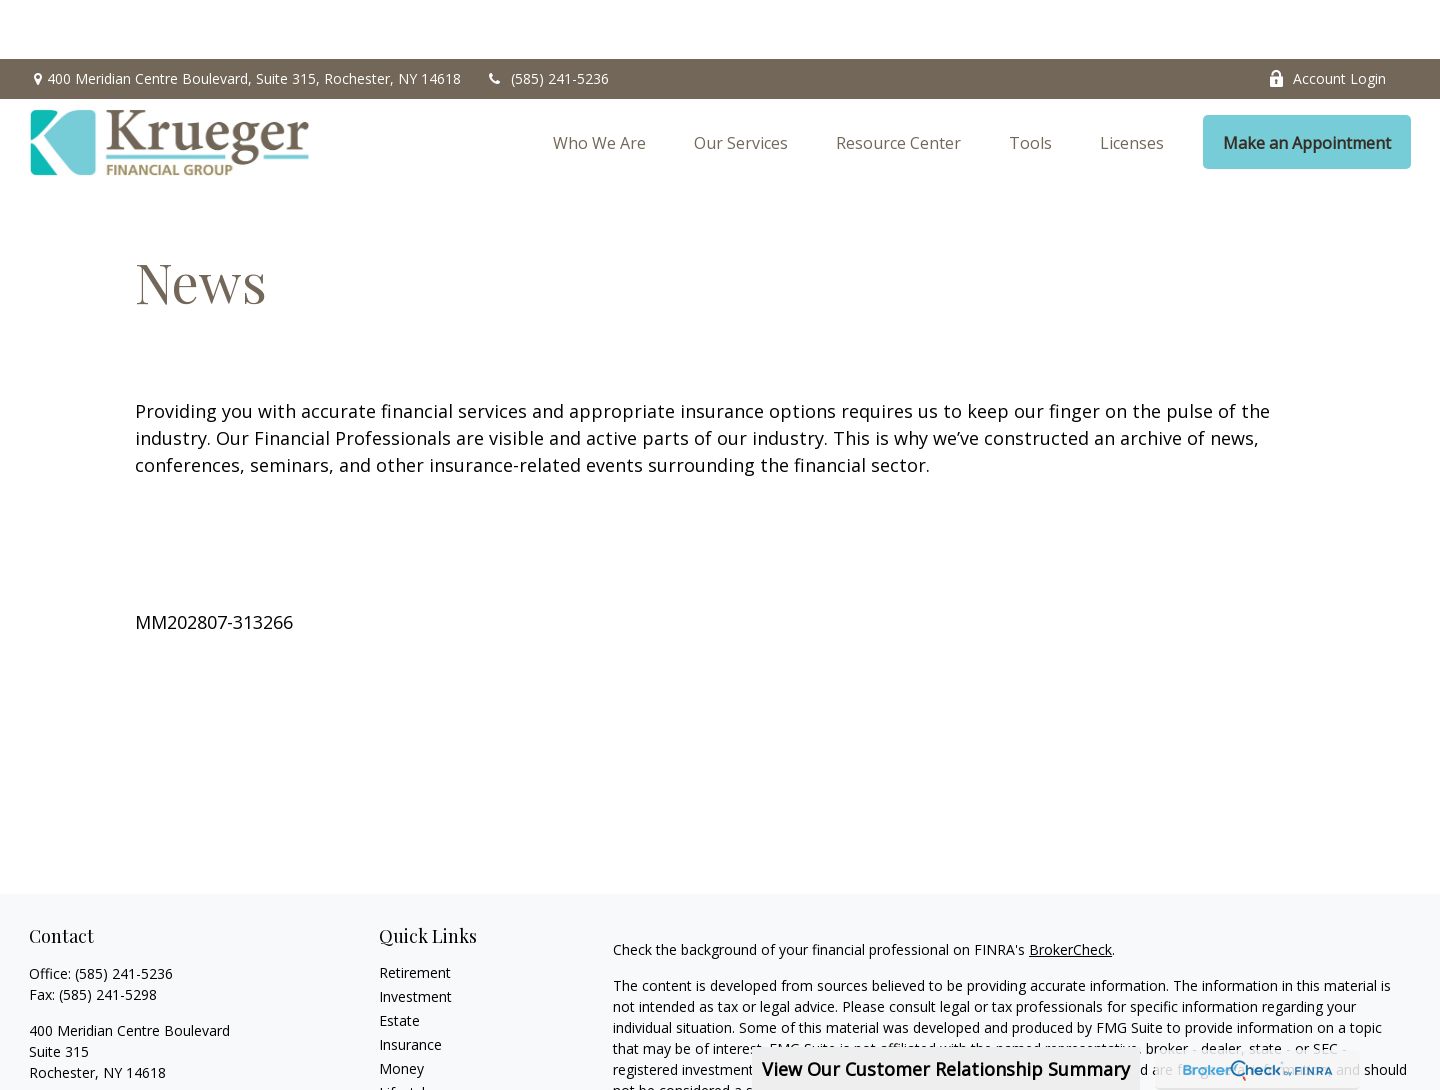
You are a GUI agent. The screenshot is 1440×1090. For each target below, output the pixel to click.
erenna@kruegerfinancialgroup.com (144, 1048)
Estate (399, 961)
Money (401, 1009)
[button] (599, 84)
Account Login (1327, 20)
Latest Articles (425, 1057)
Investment (415, 937)
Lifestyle (406, 1033)
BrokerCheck (1070, 890)
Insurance (410, 985)
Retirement (415, 913)
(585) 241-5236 (547, 20)
